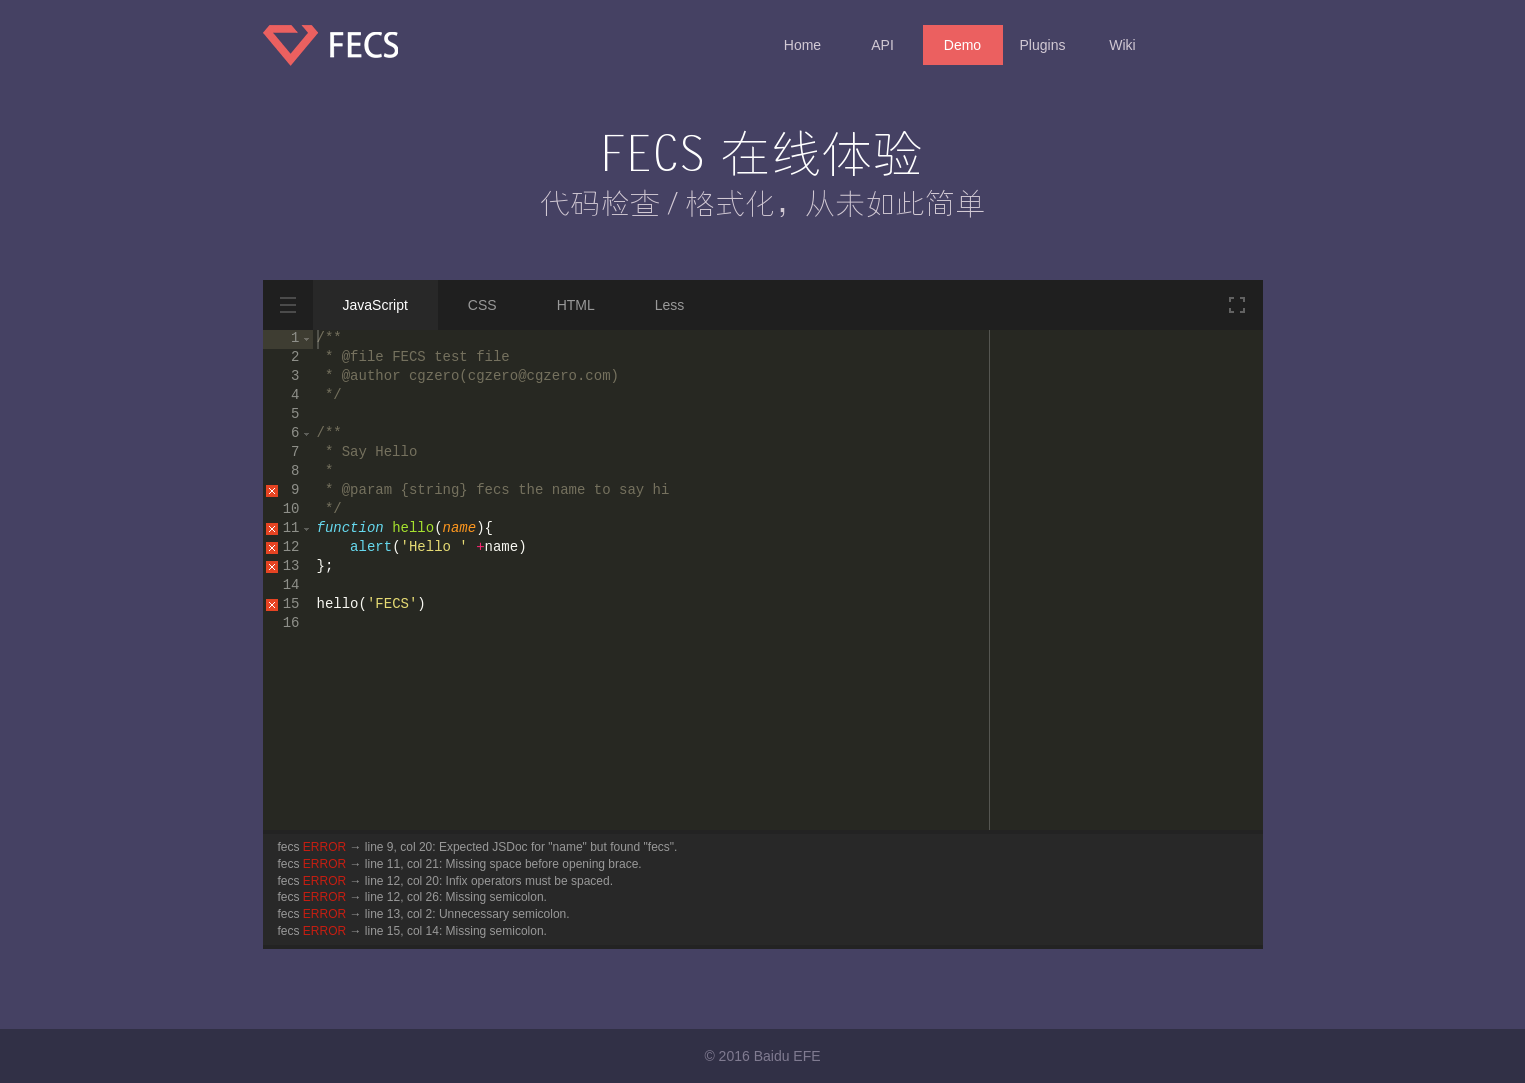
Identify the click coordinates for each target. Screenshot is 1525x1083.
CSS (482, 305)
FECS (343, 52)
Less (670, 305)
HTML (576, 305)
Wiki (1122, 45)
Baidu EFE (787, 1056)
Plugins (1043, 45)
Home (802, 45)
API (882, 45)
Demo (962, 45)
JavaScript (375, 305)
